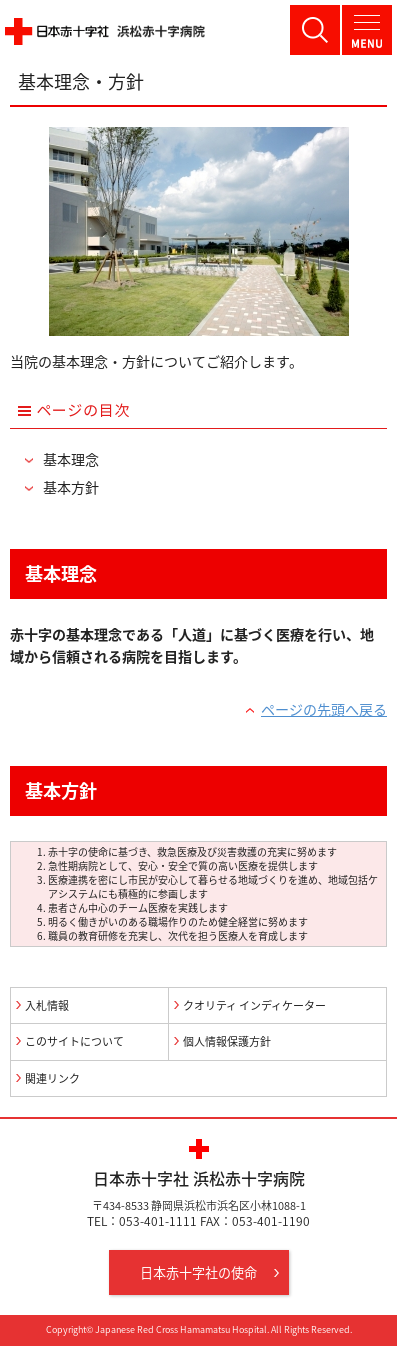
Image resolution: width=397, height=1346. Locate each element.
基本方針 (71, 487)
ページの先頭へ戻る (324, 709)
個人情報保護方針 (227, 1041)
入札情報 (47, 1005)
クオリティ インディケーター (254, 1005)
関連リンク (52, 1078)
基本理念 (71, 459)
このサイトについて (74, 1041)
